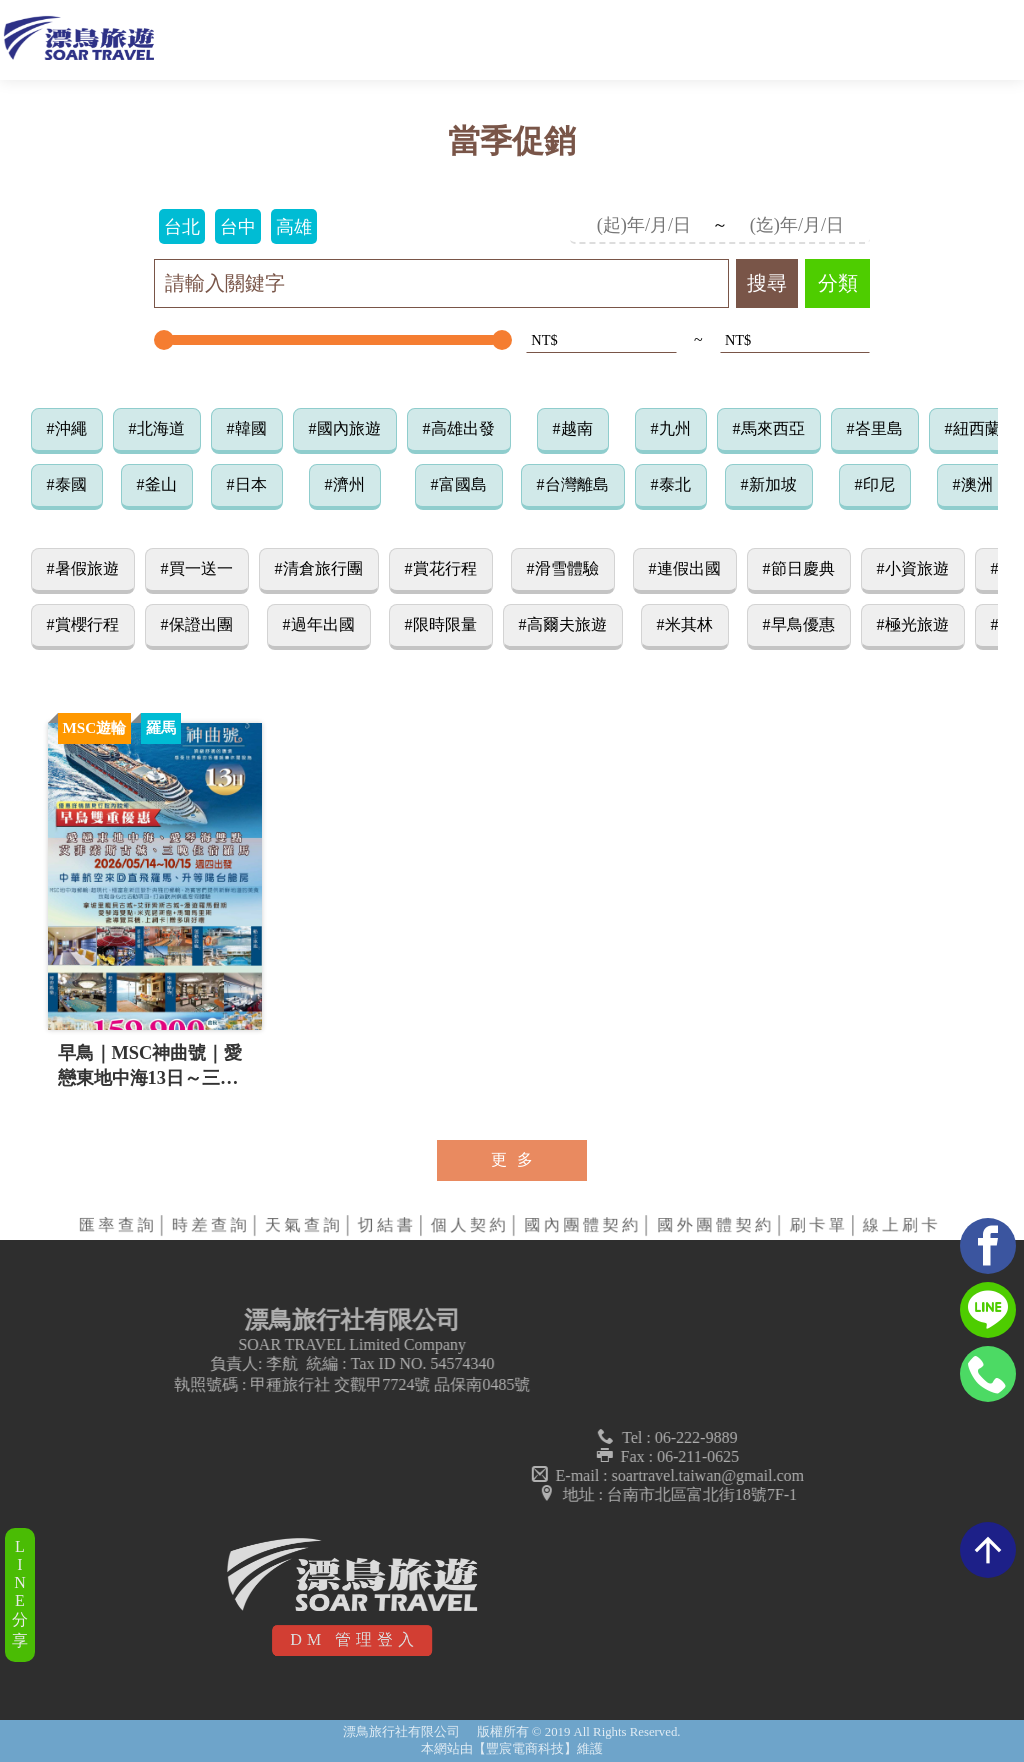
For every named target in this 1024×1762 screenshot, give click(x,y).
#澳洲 (973, 484)
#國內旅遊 (345, 428)
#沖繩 (67, 428)
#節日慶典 (799, 568)
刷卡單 (819, 1225)
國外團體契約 (716, 1225)
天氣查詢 (304, 1225)
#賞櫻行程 (83, 624)
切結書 (387, 1225)
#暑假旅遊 (83, 568)
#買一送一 (197, 568)
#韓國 (247, 428)
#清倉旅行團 (319, 568)
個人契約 (470, 1225)
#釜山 (157, 484)
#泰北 (671, 484)
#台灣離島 (573, 484)
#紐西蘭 (973, 428)
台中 (238, 227)
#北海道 (157, 428)
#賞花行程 (441, 568)
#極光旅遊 (913, 624)
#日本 (247, 484)
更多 (517, 1159)
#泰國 (67, 484)
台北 (182, 227)
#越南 (573, 428)
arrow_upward (988, 1550)
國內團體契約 (583, 1225)
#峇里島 (875, 428)
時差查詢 (211, 1225)
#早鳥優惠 (799, 624)
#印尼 (875, 484)
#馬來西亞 (769, 428)
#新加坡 (769, 484)
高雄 (294, 227)
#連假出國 (685, 568)
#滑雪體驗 (563, 568)
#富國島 (459, 484)
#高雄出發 (459, 428)
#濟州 (345, 484)
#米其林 (685, 624)
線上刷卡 (902, 1225)
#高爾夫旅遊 (563, 624)
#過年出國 (319, 624)
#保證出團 (197, 624)
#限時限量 (441, 624)
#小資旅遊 (913, 568)
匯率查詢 (118, 1225)
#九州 (671, 428)
